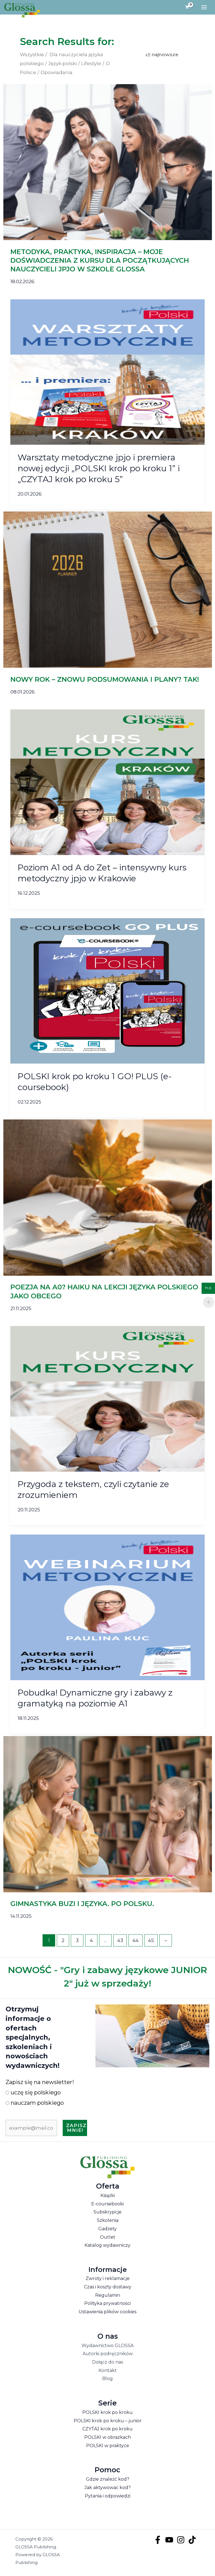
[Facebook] (158, 2541)
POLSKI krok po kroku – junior (108, 2422)
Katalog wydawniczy (107, 2246)
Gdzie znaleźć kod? (107, 2480)
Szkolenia (107, 2221)
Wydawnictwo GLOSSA (107, 2346)
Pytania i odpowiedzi (107, 2497)
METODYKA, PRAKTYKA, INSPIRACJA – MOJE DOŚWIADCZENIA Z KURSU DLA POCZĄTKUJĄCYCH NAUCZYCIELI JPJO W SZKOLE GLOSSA (99, 261)
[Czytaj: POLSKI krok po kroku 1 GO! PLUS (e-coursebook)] (107, 992)
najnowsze (165, 56)
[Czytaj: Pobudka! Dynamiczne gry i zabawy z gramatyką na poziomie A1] (107, 1608)
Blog (107, 2380)
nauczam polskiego (35, 2104)
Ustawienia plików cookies (107, 2312)
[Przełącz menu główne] (204, 8)
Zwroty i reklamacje (108, 2280)
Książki (108, 2196)
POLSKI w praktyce (107, 2446)
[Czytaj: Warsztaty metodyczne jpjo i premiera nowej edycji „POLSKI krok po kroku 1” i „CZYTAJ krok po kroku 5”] (107, 373)
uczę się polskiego (33, 2093)
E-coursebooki (107, 2205)
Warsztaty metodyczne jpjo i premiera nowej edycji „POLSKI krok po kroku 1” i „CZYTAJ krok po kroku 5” (99, 469)
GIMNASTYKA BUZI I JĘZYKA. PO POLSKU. (82, 1905)
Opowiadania (57, 73)
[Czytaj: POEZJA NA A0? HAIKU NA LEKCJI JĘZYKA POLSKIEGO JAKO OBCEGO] (107, 1198)
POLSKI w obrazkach (107, 2438)
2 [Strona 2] (63, 1941)
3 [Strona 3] (77, 1941)
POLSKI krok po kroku (107, 2413)
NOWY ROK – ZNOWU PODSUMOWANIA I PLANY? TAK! (104, 680)
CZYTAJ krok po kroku (107, 2430)
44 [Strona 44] (135, 1941)
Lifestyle (91, 64)
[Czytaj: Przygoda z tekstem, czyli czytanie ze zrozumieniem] (107, 1399)
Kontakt (108, 2371)
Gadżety (107, 2229)
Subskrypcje (107, 2213)
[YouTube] (169, 2541)
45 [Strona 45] (151, 1941)
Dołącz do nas (107, 2363)
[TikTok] (192, 2541)
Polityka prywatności (107, 2304)
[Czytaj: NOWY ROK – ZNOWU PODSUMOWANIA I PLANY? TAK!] (107, 590)
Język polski (62, 64)
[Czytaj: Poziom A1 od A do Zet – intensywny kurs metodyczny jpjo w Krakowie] (107, 783)
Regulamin (107, 2296)
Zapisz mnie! (76, 2129)
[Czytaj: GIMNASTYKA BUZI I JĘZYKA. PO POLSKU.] (107, 1815)
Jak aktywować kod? (108, 2488)
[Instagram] (181, 2541)
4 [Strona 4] (91, 1941)
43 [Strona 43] (120, 1941)
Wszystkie (32, 56)
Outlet (107, 2238)
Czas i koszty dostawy (107, 2288)
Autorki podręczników (108, 2355)
